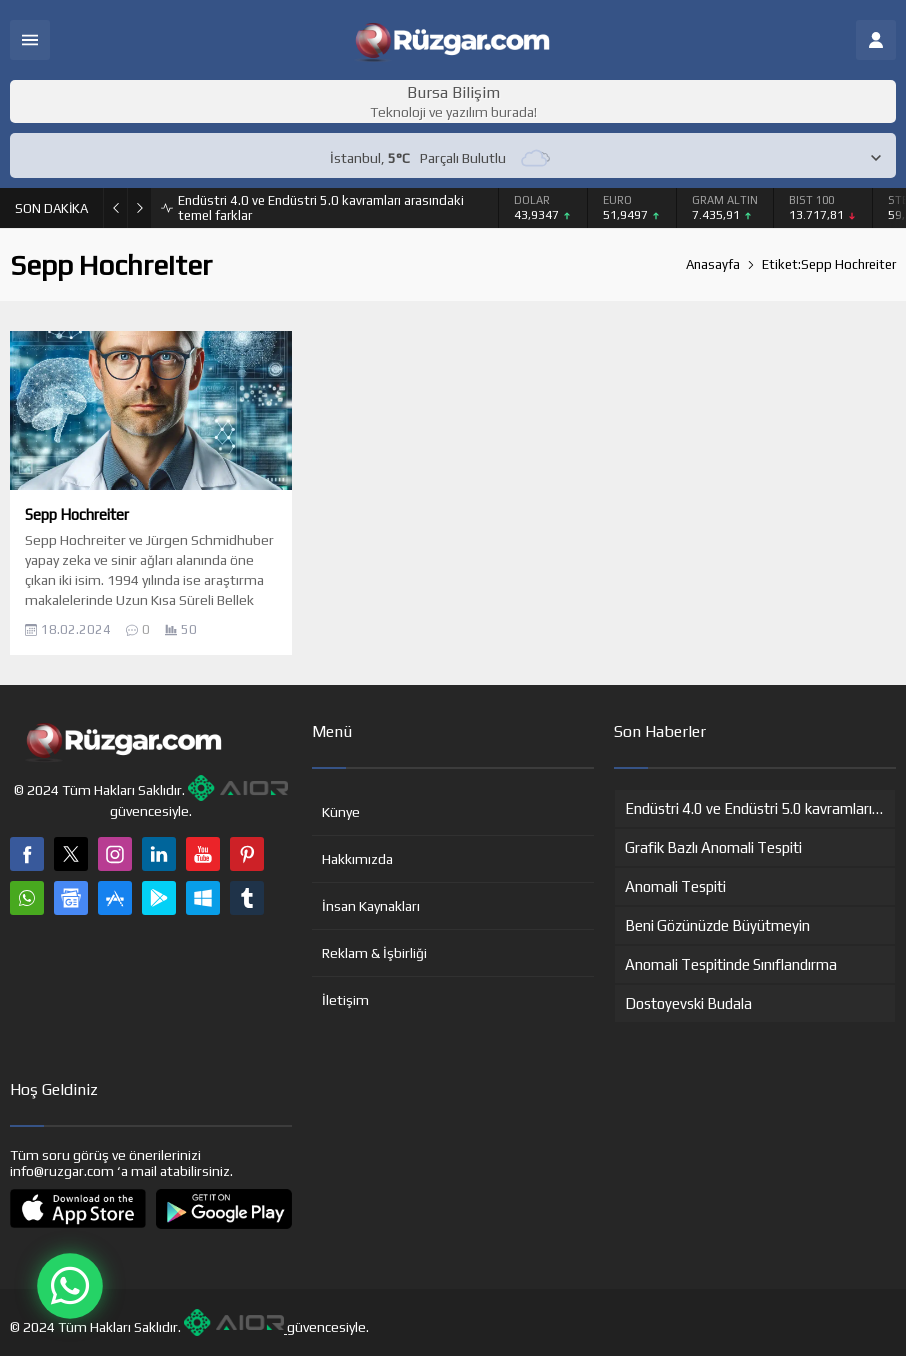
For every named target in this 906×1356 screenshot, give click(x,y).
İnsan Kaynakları (371, 906)
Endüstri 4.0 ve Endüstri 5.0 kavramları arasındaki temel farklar (321, 208)
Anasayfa (713, 264)
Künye (341, 812)
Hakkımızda (357, 859)
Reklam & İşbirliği (374, 953)
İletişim (345, 1000)
